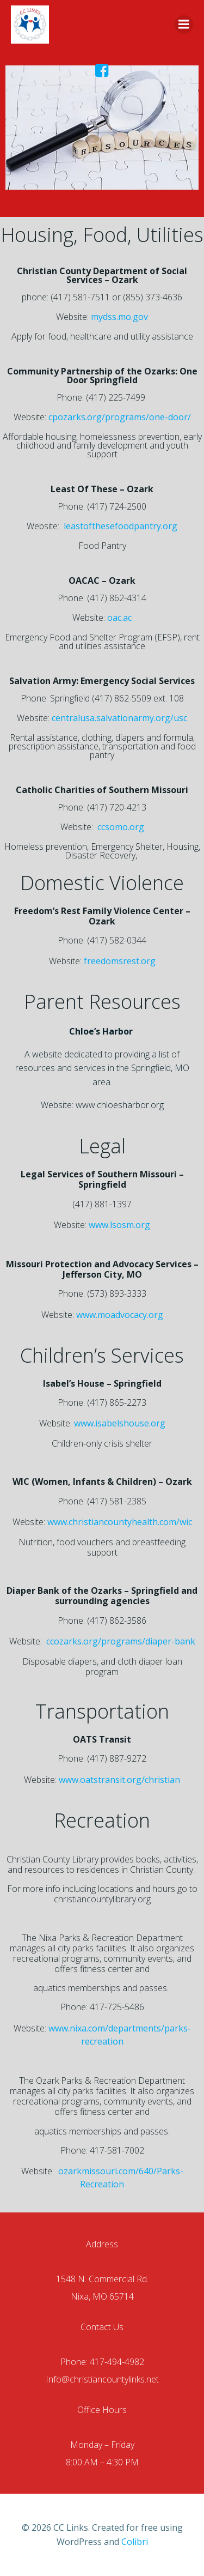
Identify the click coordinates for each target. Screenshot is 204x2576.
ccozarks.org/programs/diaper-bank (120, 1641)
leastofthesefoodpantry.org (120, 526)
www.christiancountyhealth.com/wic (119, 1522)
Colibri (134, 2542)
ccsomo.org (120, 827)
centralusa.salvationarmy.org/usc (119, 718)
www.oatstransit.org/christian (119, 1780)
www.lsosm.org (119, 1225)
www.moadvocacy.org (119, 1315)
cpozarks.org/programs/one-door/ (119, 417)
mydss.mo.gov (119, 317)
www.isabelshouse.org (119, 1423)
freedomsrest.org (120, 961)
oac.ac (119, 618)
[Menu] (184, 24)
